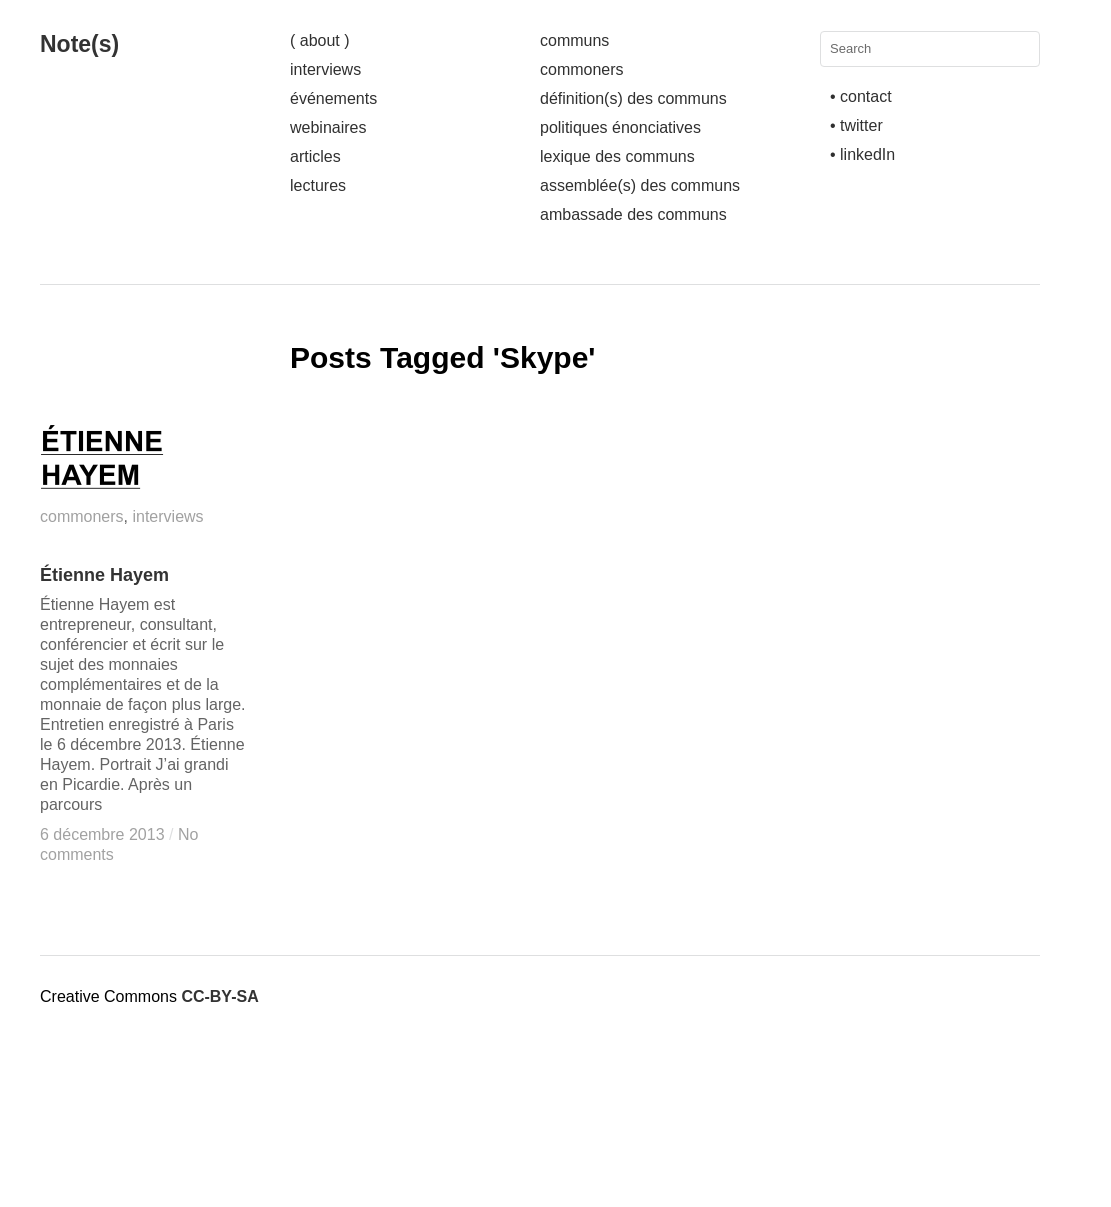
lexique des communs (617, 156)
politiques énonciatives (620, 127)
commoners (582, 69)
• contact (861, 96)
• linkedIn (862, 154)
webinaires (328, 127)
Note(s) (79, 44)
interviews (325, 69)
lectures (318, 185)
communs (574, 40)
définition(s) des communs (633, 98)
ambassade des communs (633, 214)
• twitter (856, 125)
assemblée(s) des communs (640, 185)
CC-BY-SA (219, 996)
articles (315, 156)
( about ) (320, 40)
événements (333, 98)
